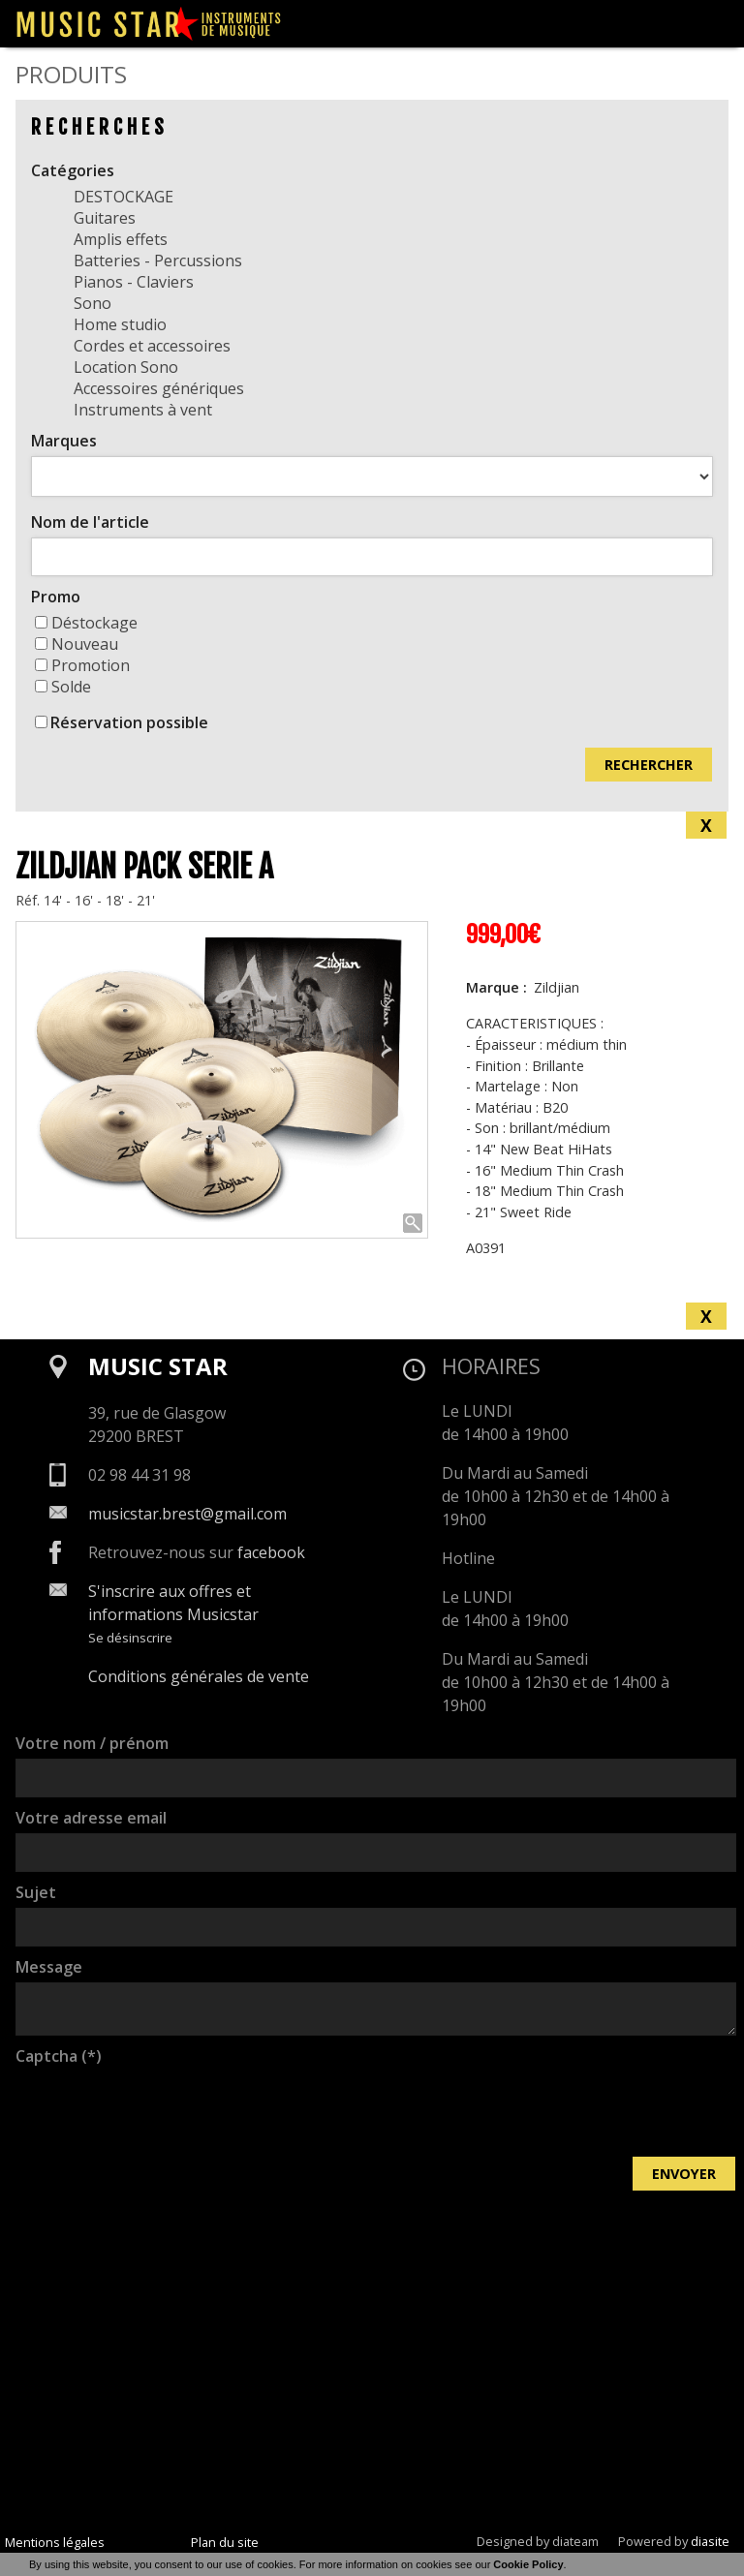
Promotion (82, 665)
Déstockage (86, 622)
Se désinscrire (130, 1637)
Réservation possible (129, 722)
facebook (271, 1552)
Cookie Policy (528, 2564)
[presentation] (163, 2109)
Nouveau (76, 644)
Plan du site (225, 2542)
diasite (710, 2541)
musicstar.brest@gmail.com (187, 1513)
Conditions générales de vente (198, 1676)
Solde (63, 686)
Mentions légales (55, 2542)
